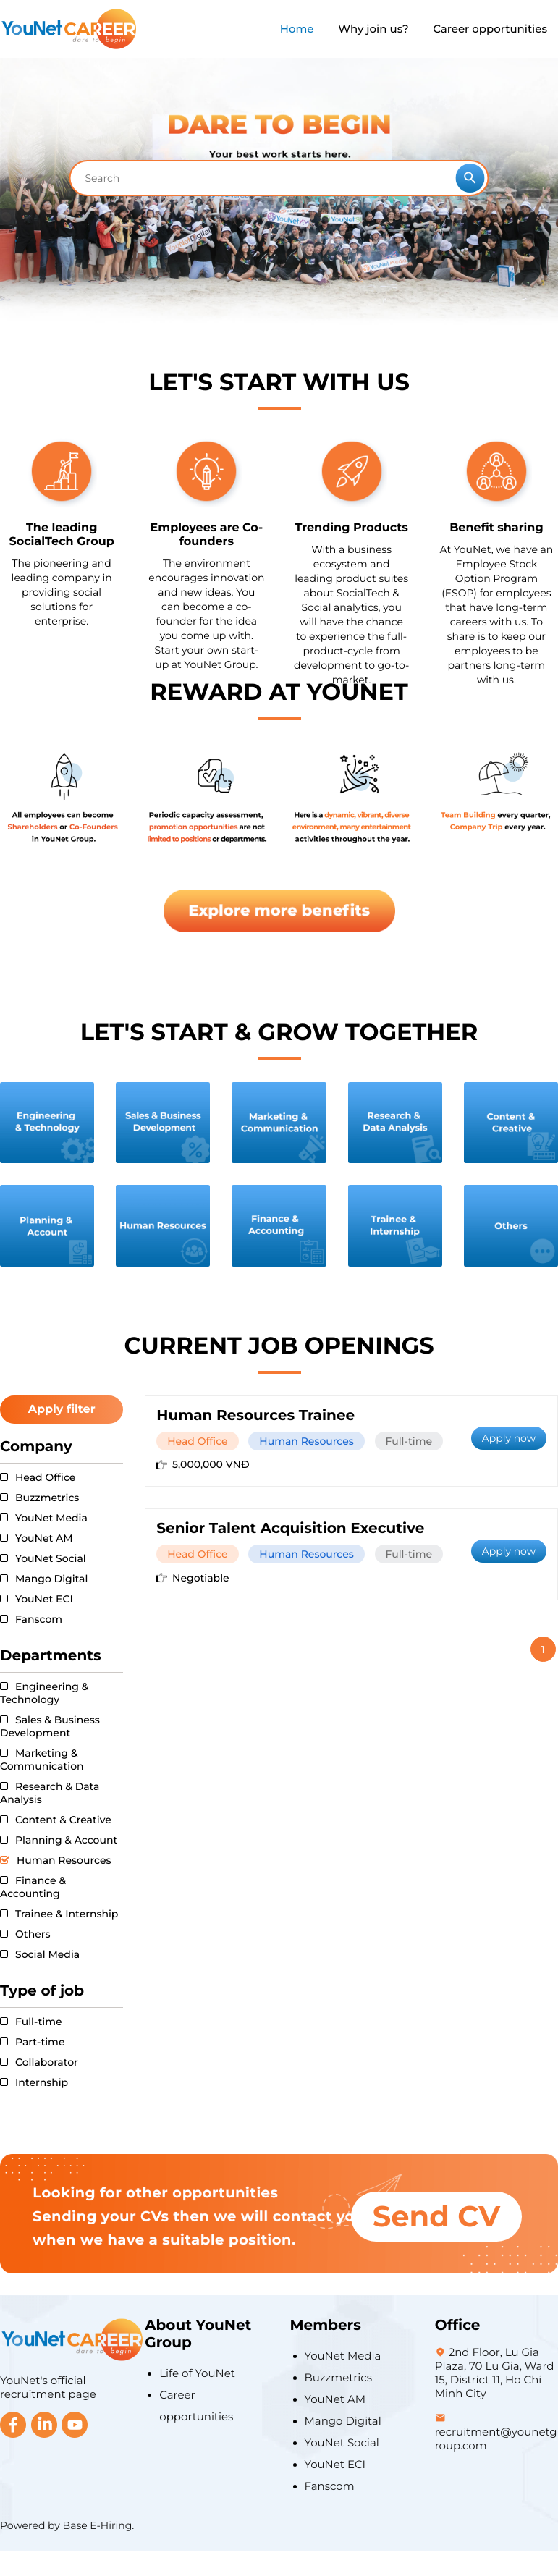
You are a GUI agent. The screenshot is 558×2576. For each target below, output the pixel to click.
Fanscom (330, 2486)
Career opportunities (490, 28)
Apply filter (62, 1409)
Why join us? (373, 28)
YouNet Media (343, 2355)
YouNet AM (335, 2399)
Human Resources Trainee (255, 1415)
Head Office (197, 1441)
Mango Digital (343, 2421)
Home (297, 28)
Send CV (436, 2216)
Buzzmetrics (339, 2377)
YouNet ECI (335, 2464)
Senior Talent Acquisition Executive (290, 1528)
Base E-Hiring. (99, 2525)
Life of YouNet (197, 2373)
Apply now (509, 1438)
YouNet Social (342, 2442)
